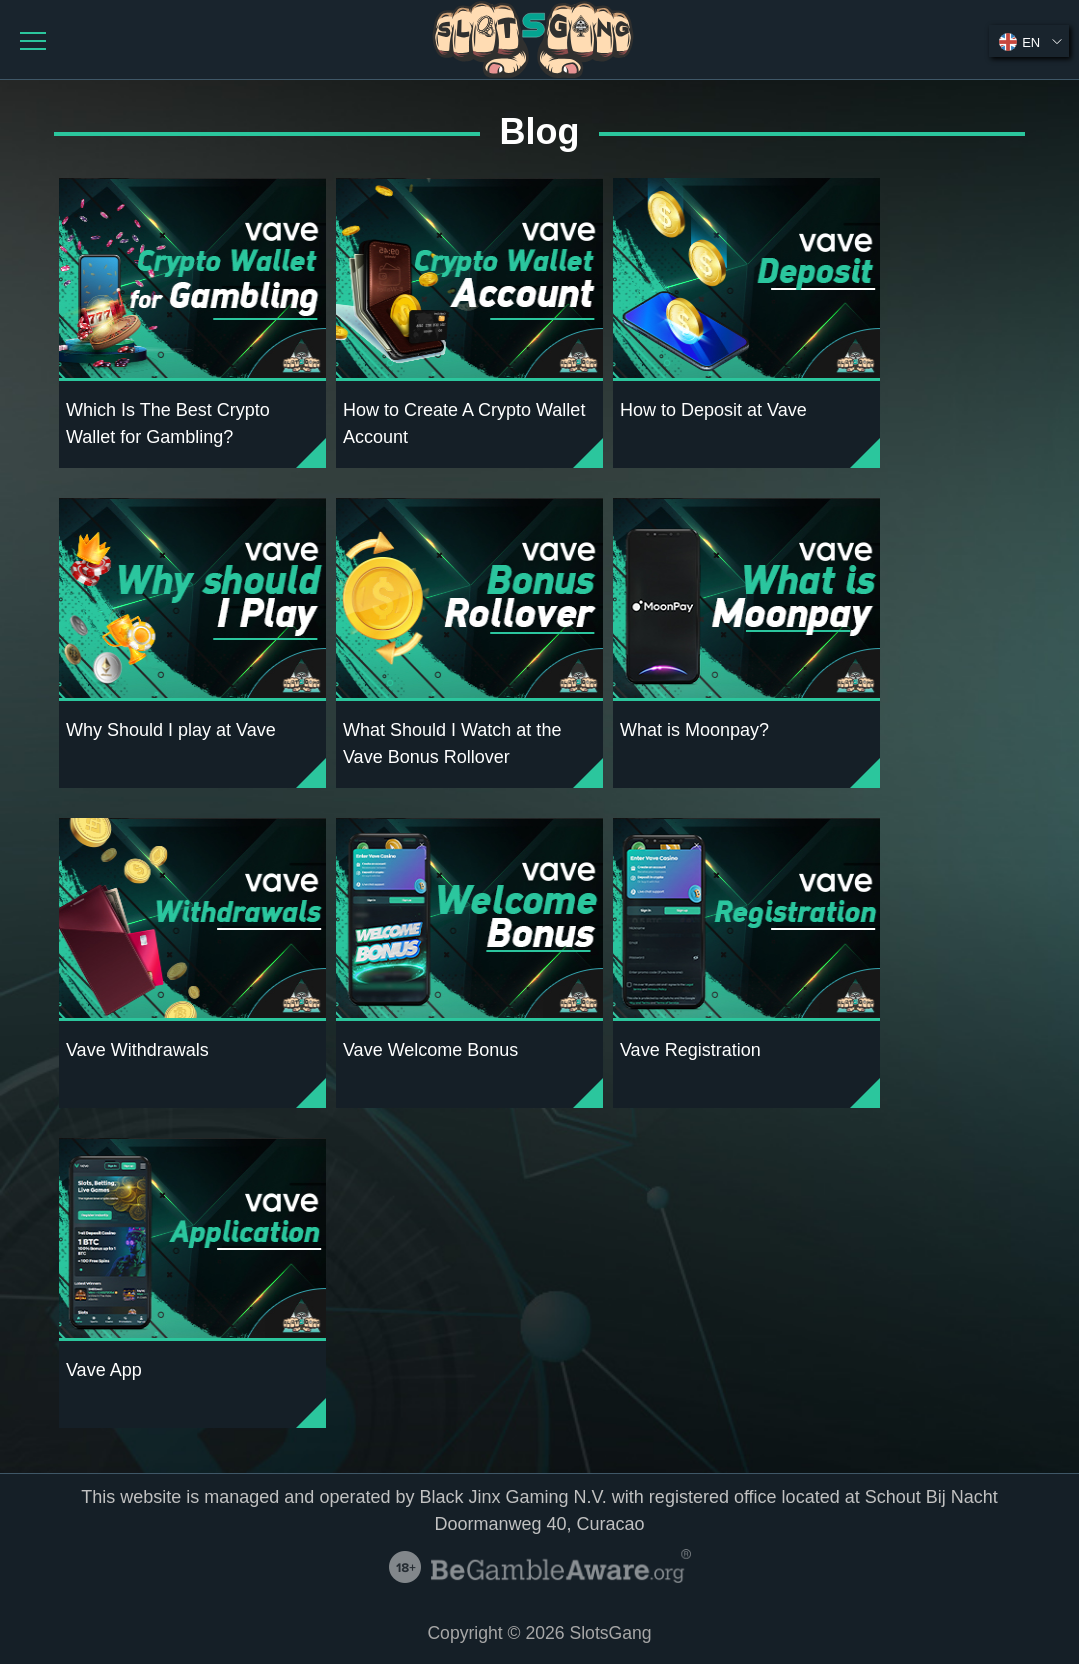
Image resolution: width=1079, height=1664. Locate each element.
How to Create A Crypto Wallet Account (464, 423)
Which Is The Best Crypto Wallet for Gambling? (168, 423)
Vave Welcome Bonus (430, 1050)
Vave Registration (690, 1050)
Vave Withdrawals (137, 1050)
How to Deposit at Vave (713, 410)
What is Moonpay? (694, 730)
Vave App (104, 1370)
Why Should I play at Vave (171, 730)
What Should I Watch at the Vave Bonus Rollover (452, 743)
